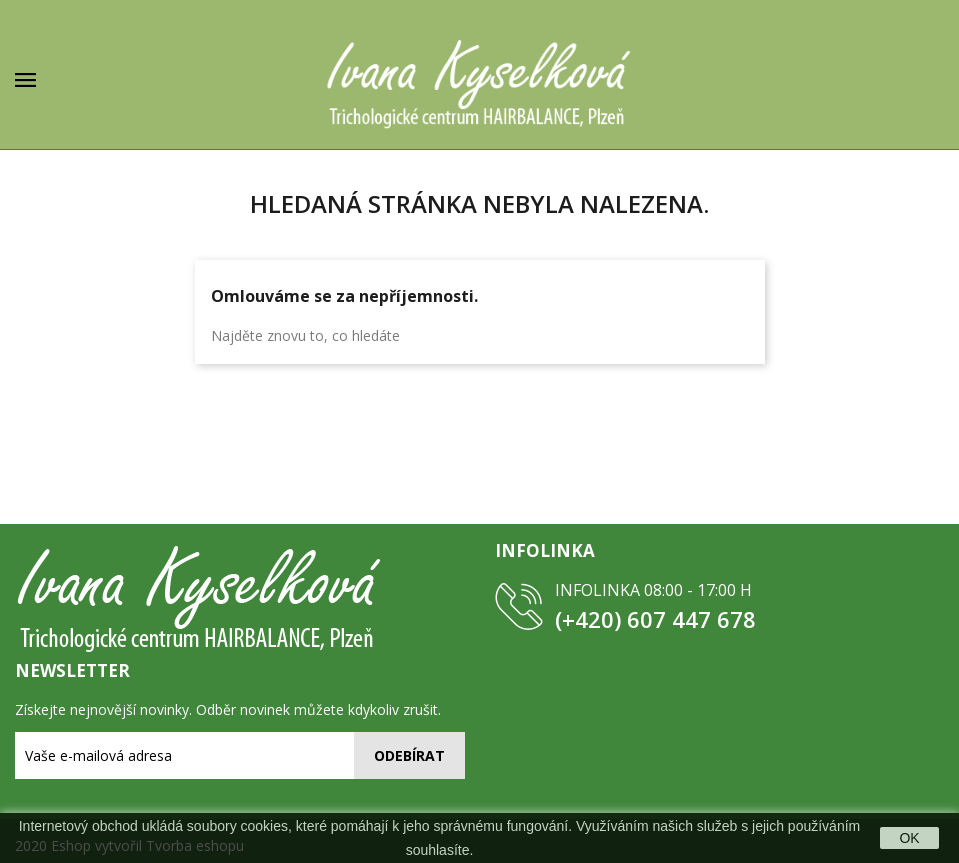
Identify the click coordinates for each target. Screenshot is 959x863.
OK (909, 838)
